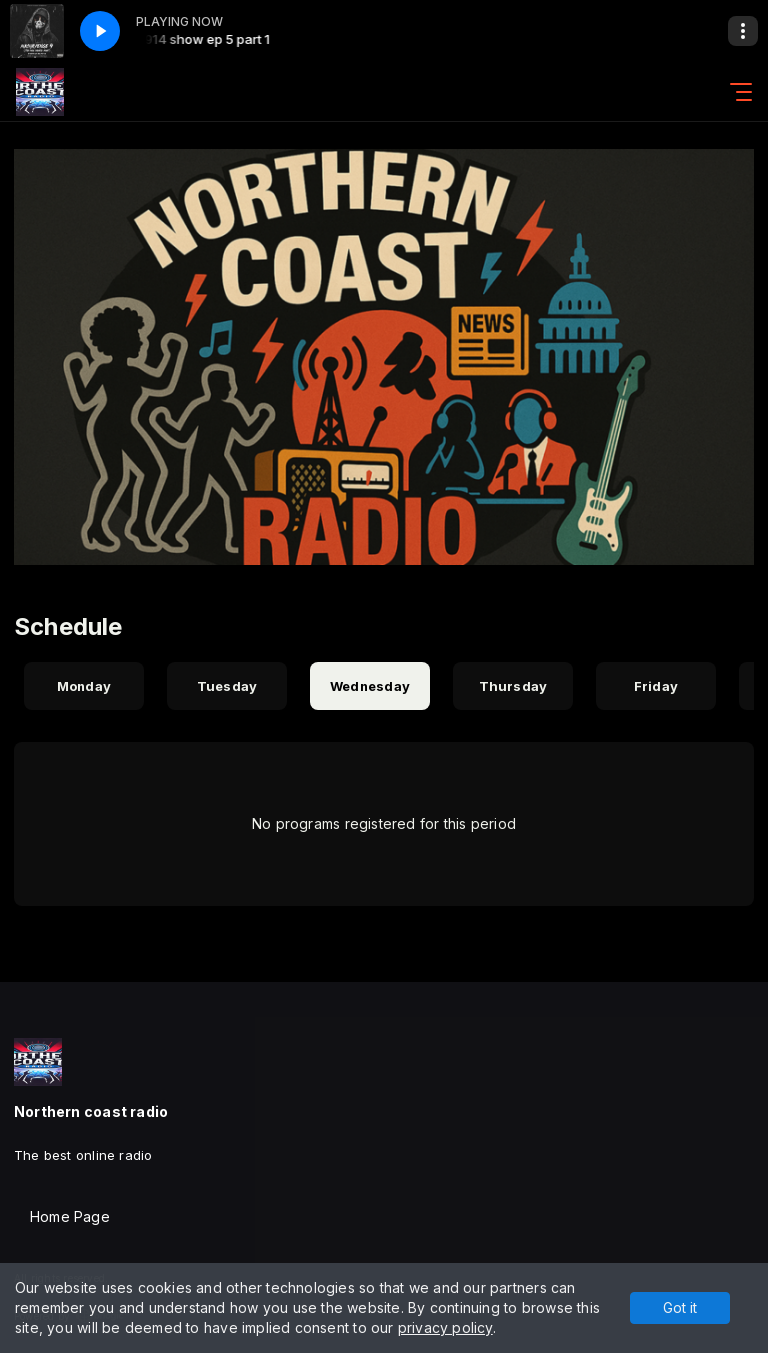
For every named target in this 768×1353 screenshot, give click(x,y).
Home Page (70, 1216)
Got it (680, 1307)
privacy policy (445, 1327)
